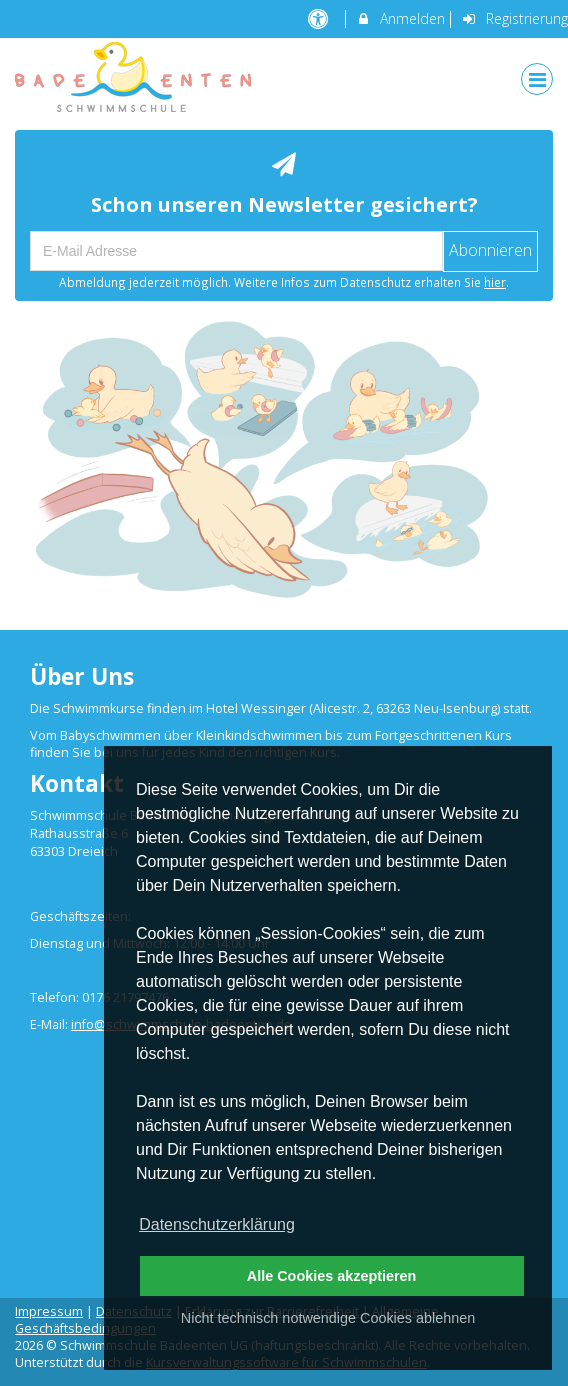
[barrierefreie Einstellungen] (320, 18)
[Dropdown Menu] (537, 79)
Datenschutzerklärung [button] (217, 1224)
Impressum (49, 1311)
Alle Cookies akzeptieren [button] (332, 1276)
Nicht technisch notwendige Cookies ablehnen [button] (328, 1318)
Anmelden (400, 18)
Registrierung (514, 18)
